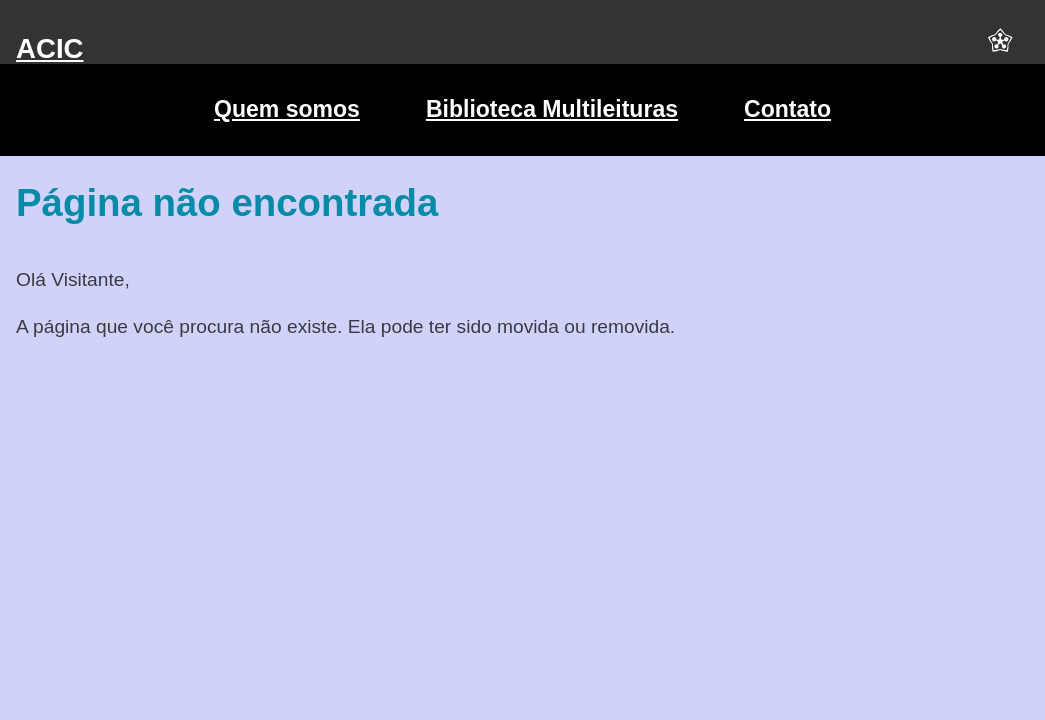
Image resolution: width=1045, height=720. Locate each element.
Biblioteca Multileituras (552, 109)
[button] (1000, 49)
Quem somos (287, 109)
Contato (787, 109)
